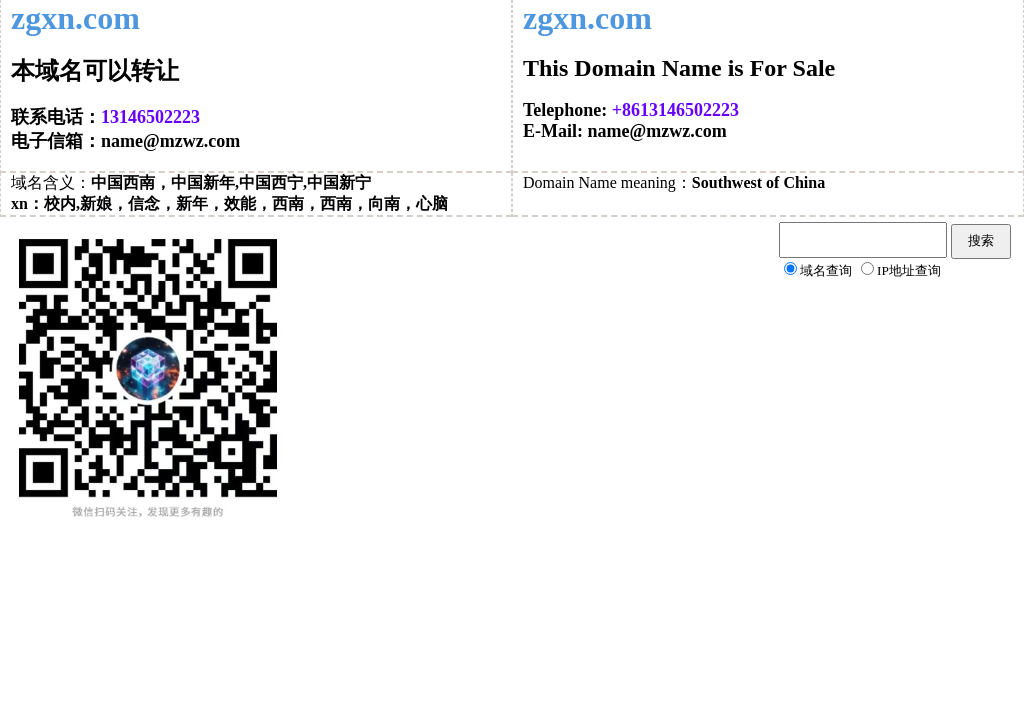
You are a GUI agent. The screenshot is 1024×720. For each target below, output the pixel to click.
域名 (27, 182)
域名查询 (826, 270)
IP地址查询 (909, 270)
